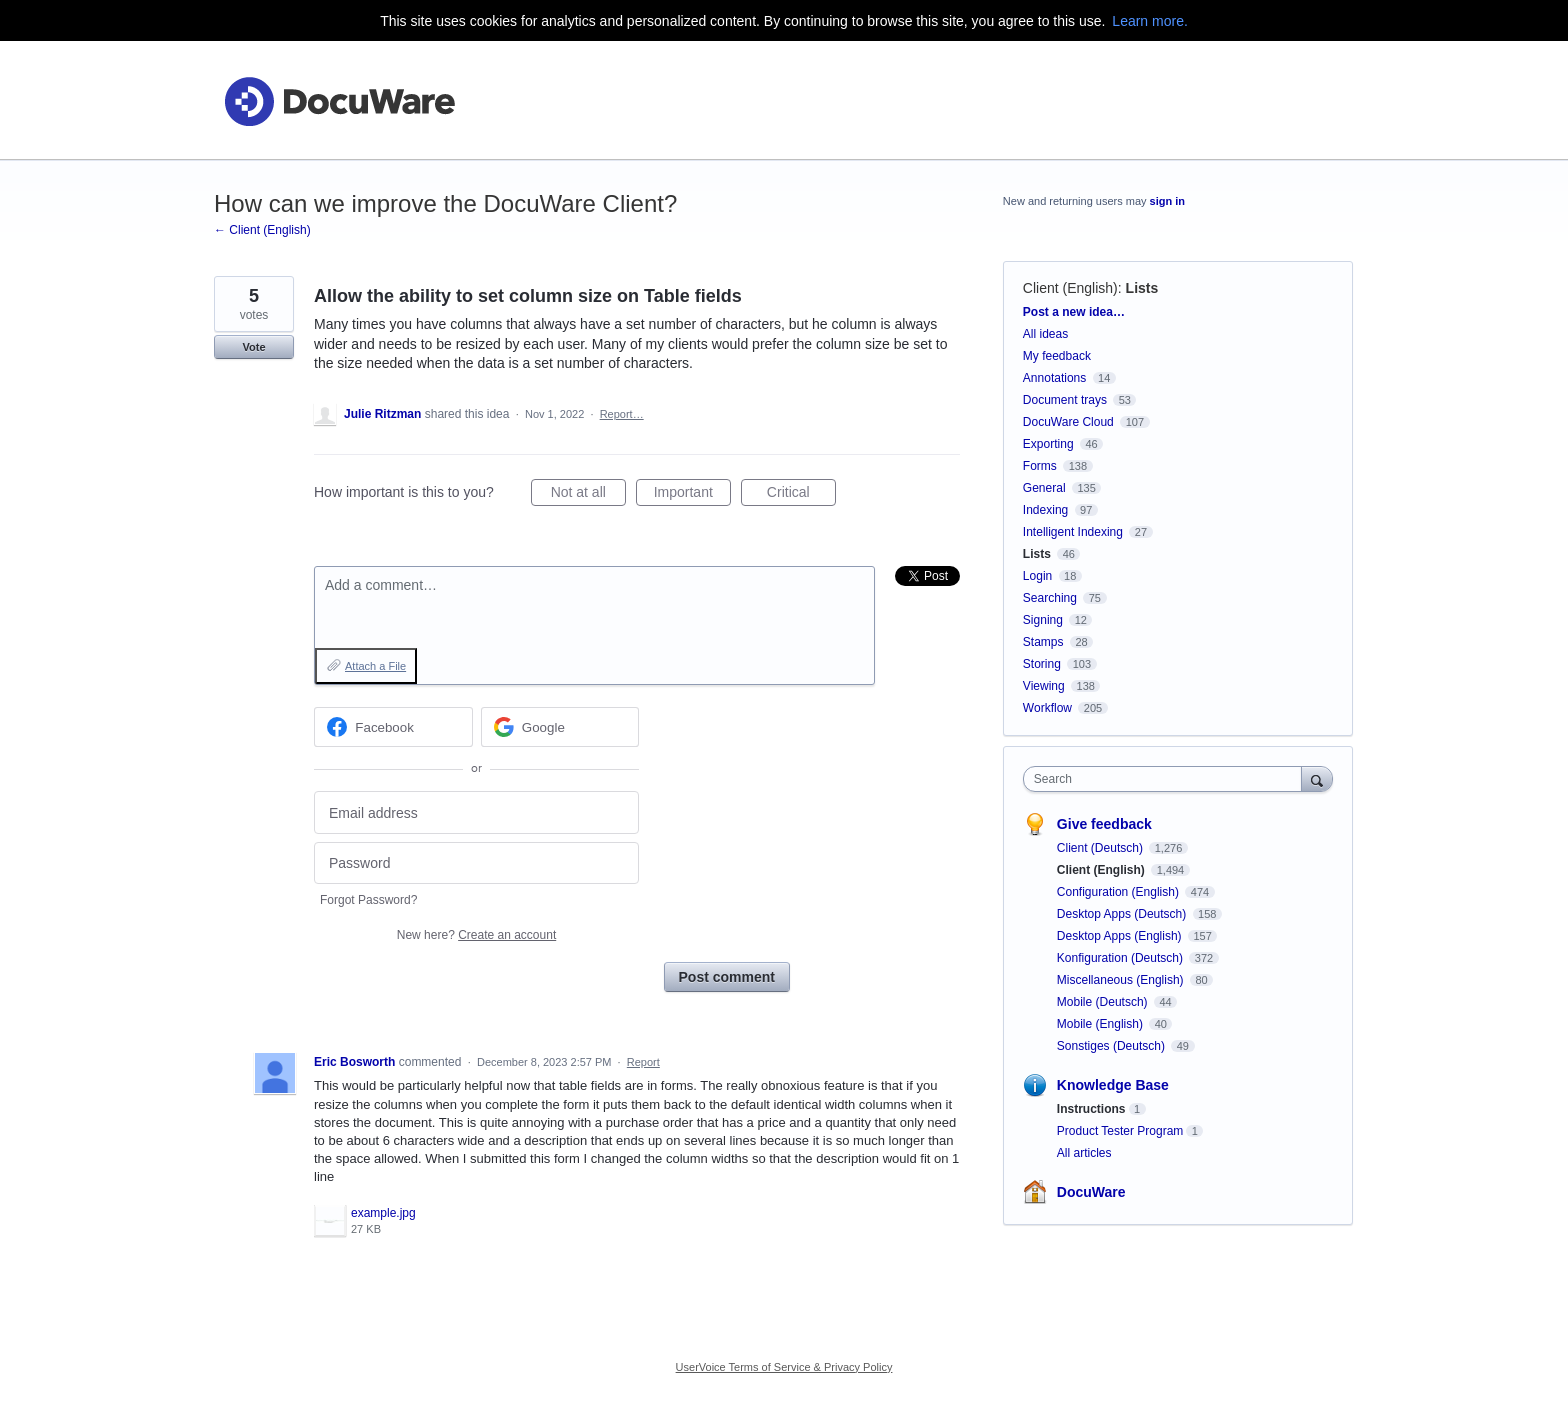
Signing (1043, 620)
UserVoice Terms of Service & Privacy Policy (784, 1367)
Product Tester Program (1120, 1131)
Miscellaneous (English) (1122, 980)
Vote (253, 347)
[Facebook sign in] (393, 727)
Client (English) (1070, 288)
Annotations (1054, 378)
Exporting (1048, 444)
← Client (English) (262, 230)
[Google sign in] (560, 727)
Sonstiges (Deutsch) (1112, 1046)
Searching (1050, 598)
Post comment (727, 977)
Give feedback (1104, 824)
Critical (801, 495)
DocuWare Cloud (1068, 422)
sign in (1167, 201)
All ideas (1045, 334)
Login (1037, 576)
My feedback (1057, 356)
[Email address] (476, 812)
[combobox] (1167, 779)
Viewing (1044, 686)
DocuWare (1091, 1192)
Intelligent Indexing (1073, 532)
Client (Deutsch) (1101, 848)
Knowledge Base (1113, 1085)
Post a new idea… (1074, 312)
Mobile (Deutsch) (1104, 1002)
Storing (1042, 664)
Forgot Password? (368, 900)
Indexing (1045, 510)
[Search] (1317, 778)
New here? (476, 935)
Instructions (1091, 1109)
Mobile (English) (1101, 1024)
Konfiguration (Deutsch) (1121, 958)
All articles (1084, 1153)
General (1044, 488)
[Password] (476, 863)
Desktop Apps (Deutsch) (1123, 914)
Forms (1040, 466)
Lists (1142, 288)
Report (643, 1062)
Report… (622, 414)
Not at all (588, 495)
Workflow (1047, 708)
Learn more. (1149, 21)
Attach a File (375, 666)
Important (692, 495)
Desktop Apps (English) (1121, 936)
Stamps (1043, 642)
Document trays (1065, 400)
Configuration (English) (1119, 892)
